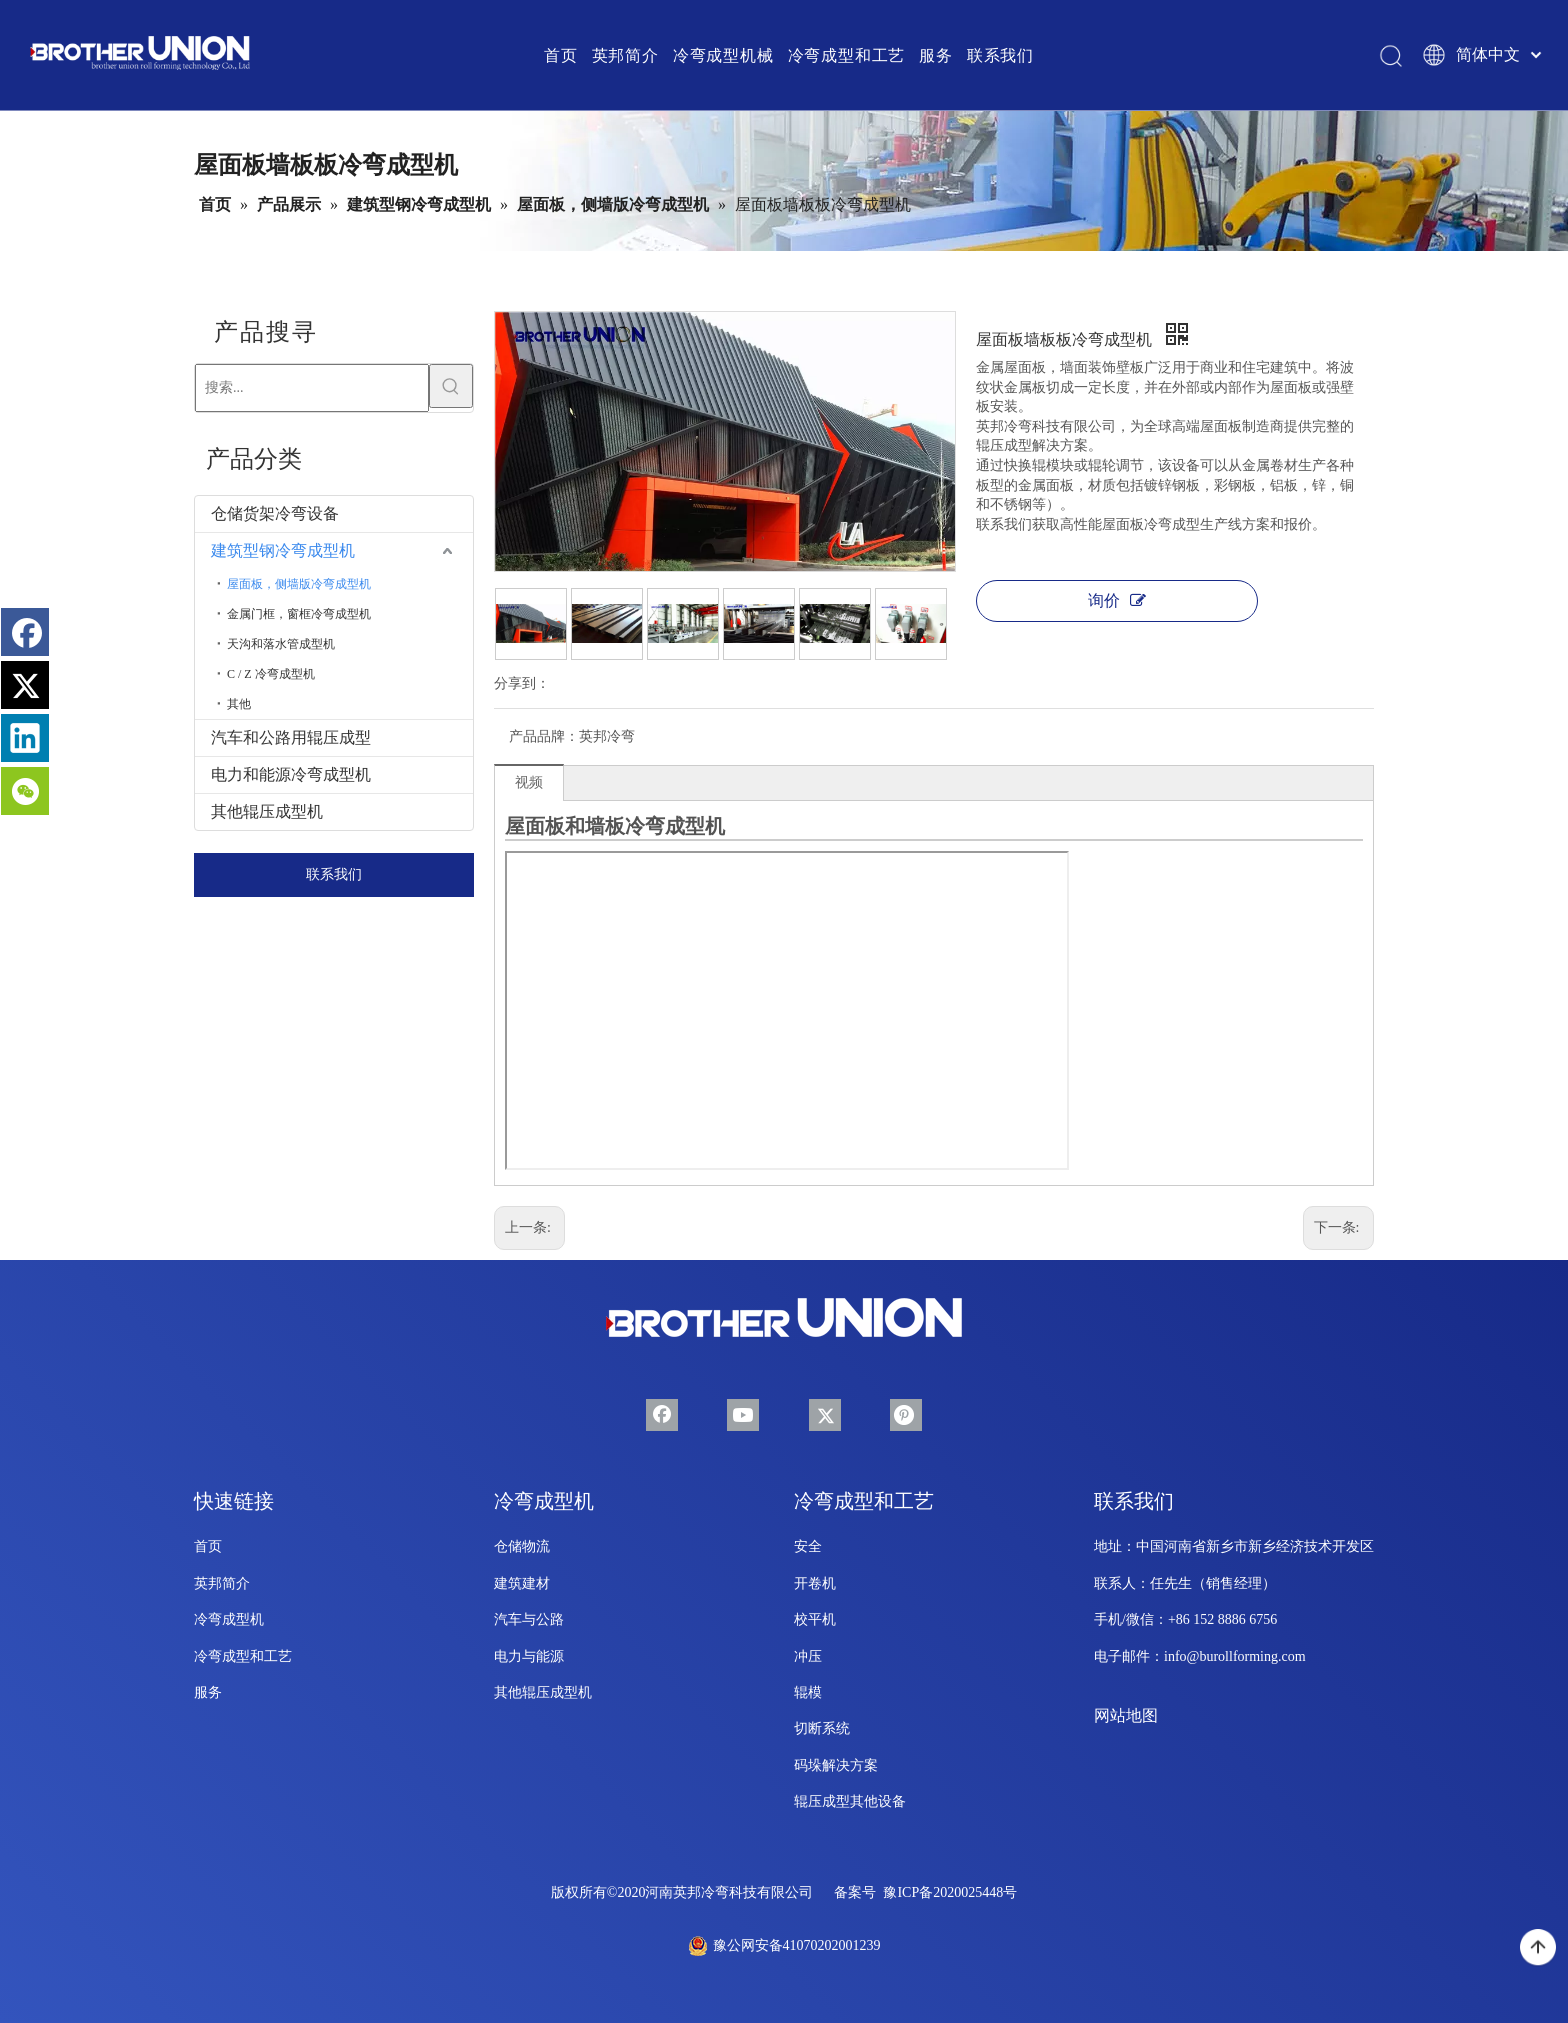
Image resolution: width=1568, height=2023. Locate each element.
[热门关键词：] (451, 386)
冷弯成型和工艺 (243, 1656)
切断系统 (822, 1728)
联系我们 (334, 874)
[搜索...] (312, 388)
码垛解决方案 (836, 1765)
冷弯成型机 (229, 1619)
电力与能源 (529, 1656)
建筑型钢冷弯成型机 (283, 550)
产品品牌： (544, 736)
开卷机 (815, 1583)
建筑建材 (522, 1583)
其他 (239, 704)
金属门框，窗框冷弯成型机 (299, 614)
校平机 (815, 1619)
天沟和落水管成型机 (281, 644)
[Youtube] (743, 1415)
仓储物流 (522, 1546)
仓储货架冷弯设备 (275, 513)
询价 (1117, 600)
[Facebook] (662, 1415)
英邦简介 (222, 1583)
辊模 (808, 1692)
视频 (529, 782)
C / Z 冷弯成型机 (271, 674)
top (1538, 1948)
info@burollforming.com (1235, 1656)
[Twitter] (825, 1415)
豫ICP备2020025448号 (950, 1892)
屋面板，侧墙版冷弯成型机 (299, 584)
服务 (208, 1692)
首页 (208, 1546)
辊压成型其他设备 (850, 1801)
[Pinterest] (906, 1415)
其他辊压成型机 (267, 811)
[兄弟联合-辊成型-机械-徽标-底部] (784, 1318)
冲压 (808, 1656)
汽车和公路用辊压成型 (291, 737)
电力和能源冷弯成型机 (291, 774)
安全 (808, 1546)
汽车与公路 (529, 1619)
